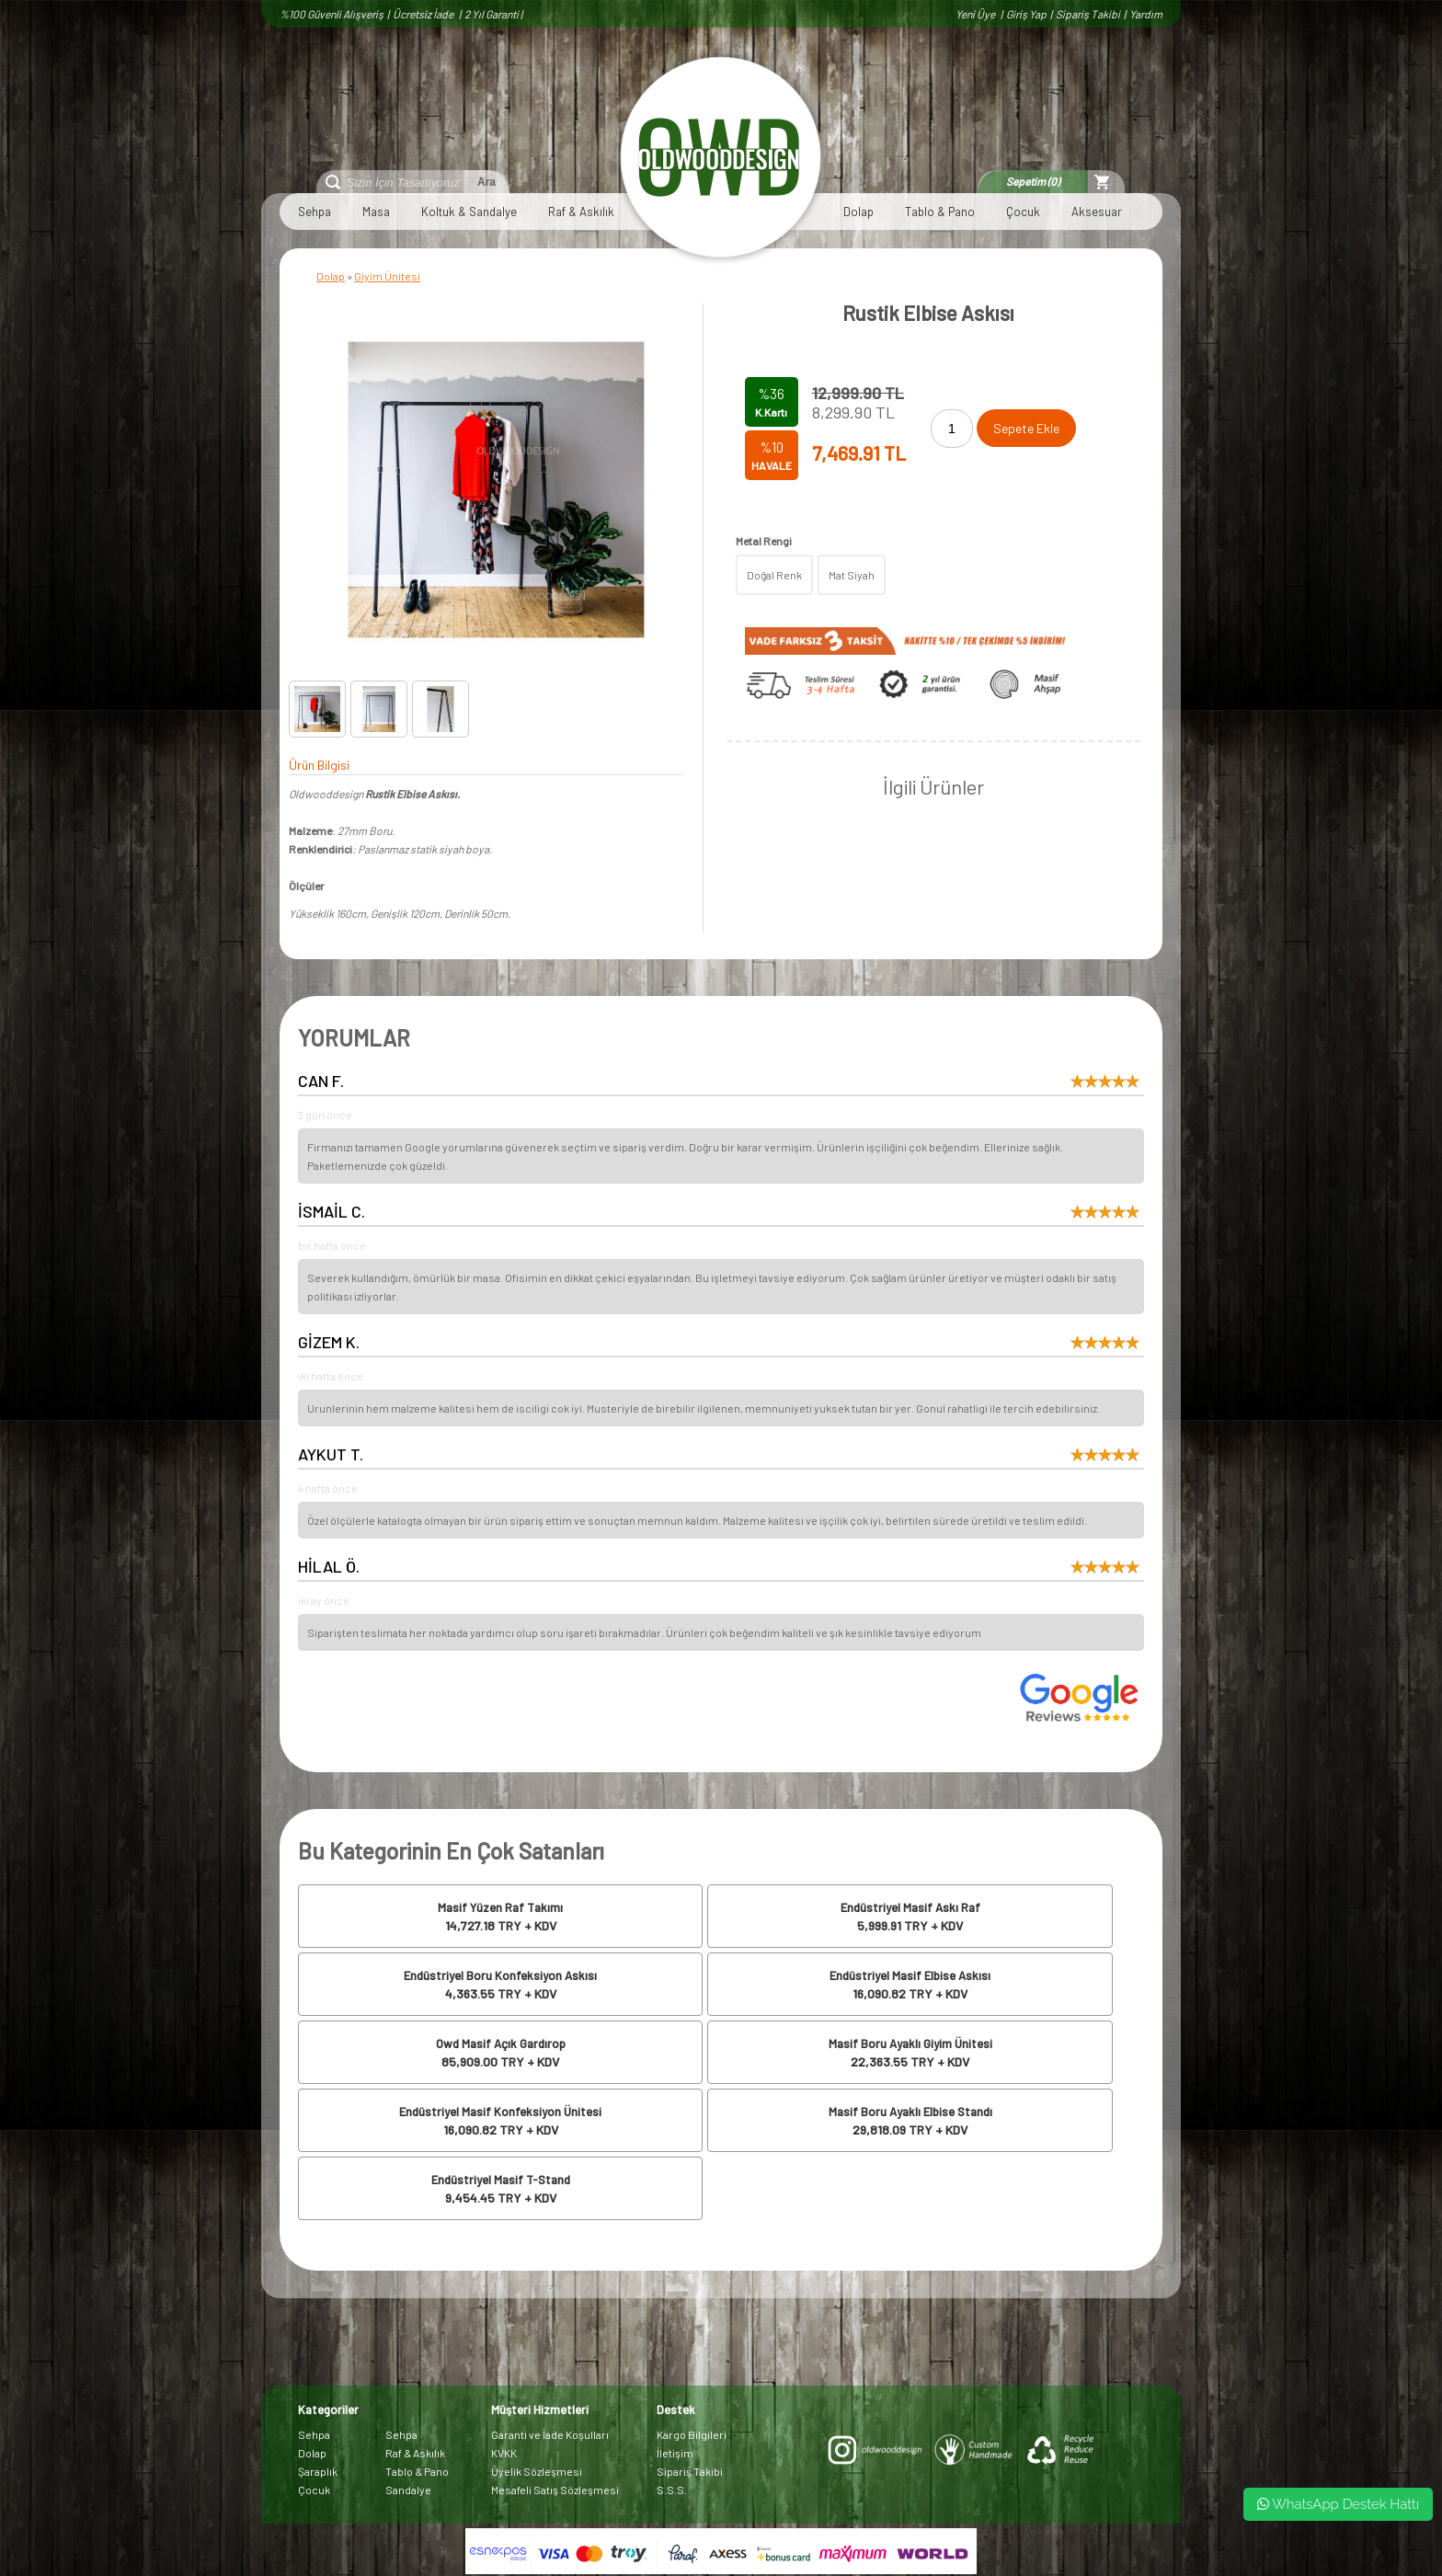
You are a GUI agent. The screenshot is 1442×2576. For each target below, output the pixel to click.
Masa (376, 211)
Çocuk (1023, 211)
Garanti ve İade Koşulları (550, 2434)
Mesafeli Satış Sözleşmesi (555, 2489)
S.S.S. (672, 2489)
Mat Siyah (852, 574)
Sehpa (314, 211)
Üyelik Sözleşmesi (536, 2471)
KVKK (504, 2452)
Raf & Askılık (581, 211)
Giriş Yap (1026, 13)
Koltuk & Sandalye (469, 211)
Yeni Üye (976, 13)
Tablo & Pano (940, 211)
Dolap (858, 211)
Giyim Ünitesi (387, 275)
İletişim (675, 2452)
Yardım (1145, 13)
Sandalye (408, 2489)
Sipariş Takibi (1088, 13)
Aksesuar (1096, 211)
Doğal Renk (774, 574)
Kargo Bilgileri (692, 2434)
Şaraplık (318, 2471)
